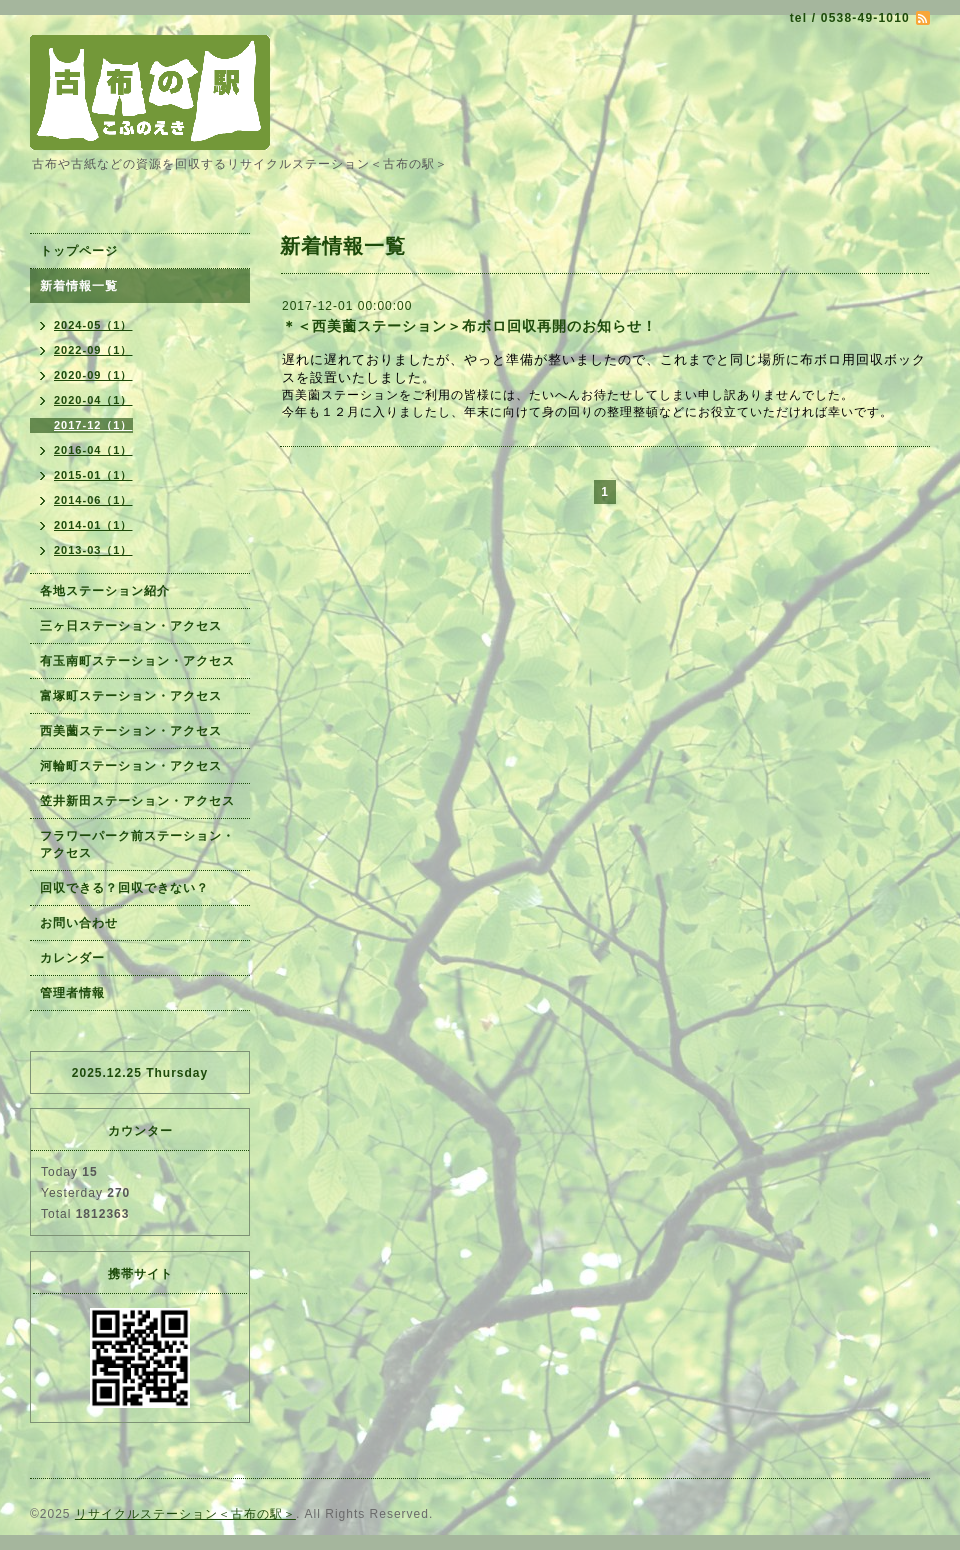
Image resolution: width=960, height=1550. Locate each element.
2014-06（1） (93, 500)
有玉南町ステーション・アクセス (137, 661)
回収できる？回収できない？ (124, 888)
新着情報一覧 (79, 286)
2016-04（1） (93, 450)
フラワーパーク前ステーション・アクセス (137, 844)
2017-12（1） (93, 425)
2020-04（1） (93, 400)
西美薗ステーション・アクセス (131, 731)
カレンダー (72, 958)
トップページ (79, 251)
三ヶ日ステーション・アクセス (131, 626)
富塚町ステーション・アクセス (131, 696)
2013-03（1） (93, 550)
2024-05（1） (93, 325)
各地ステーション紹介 (105, 591)
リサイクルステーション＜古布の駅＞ (185, 1514)
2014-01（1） (93, 525)
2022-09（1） (93, 350)
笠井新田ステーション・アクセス (137, 801)
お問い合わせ (79, 923)
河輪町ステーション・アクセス (131, 766)
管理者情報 (72, 993)
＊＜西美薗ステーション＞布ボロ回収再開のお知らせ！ (469, 326)
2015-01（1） (93, 475)
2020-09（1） (93, 375)
